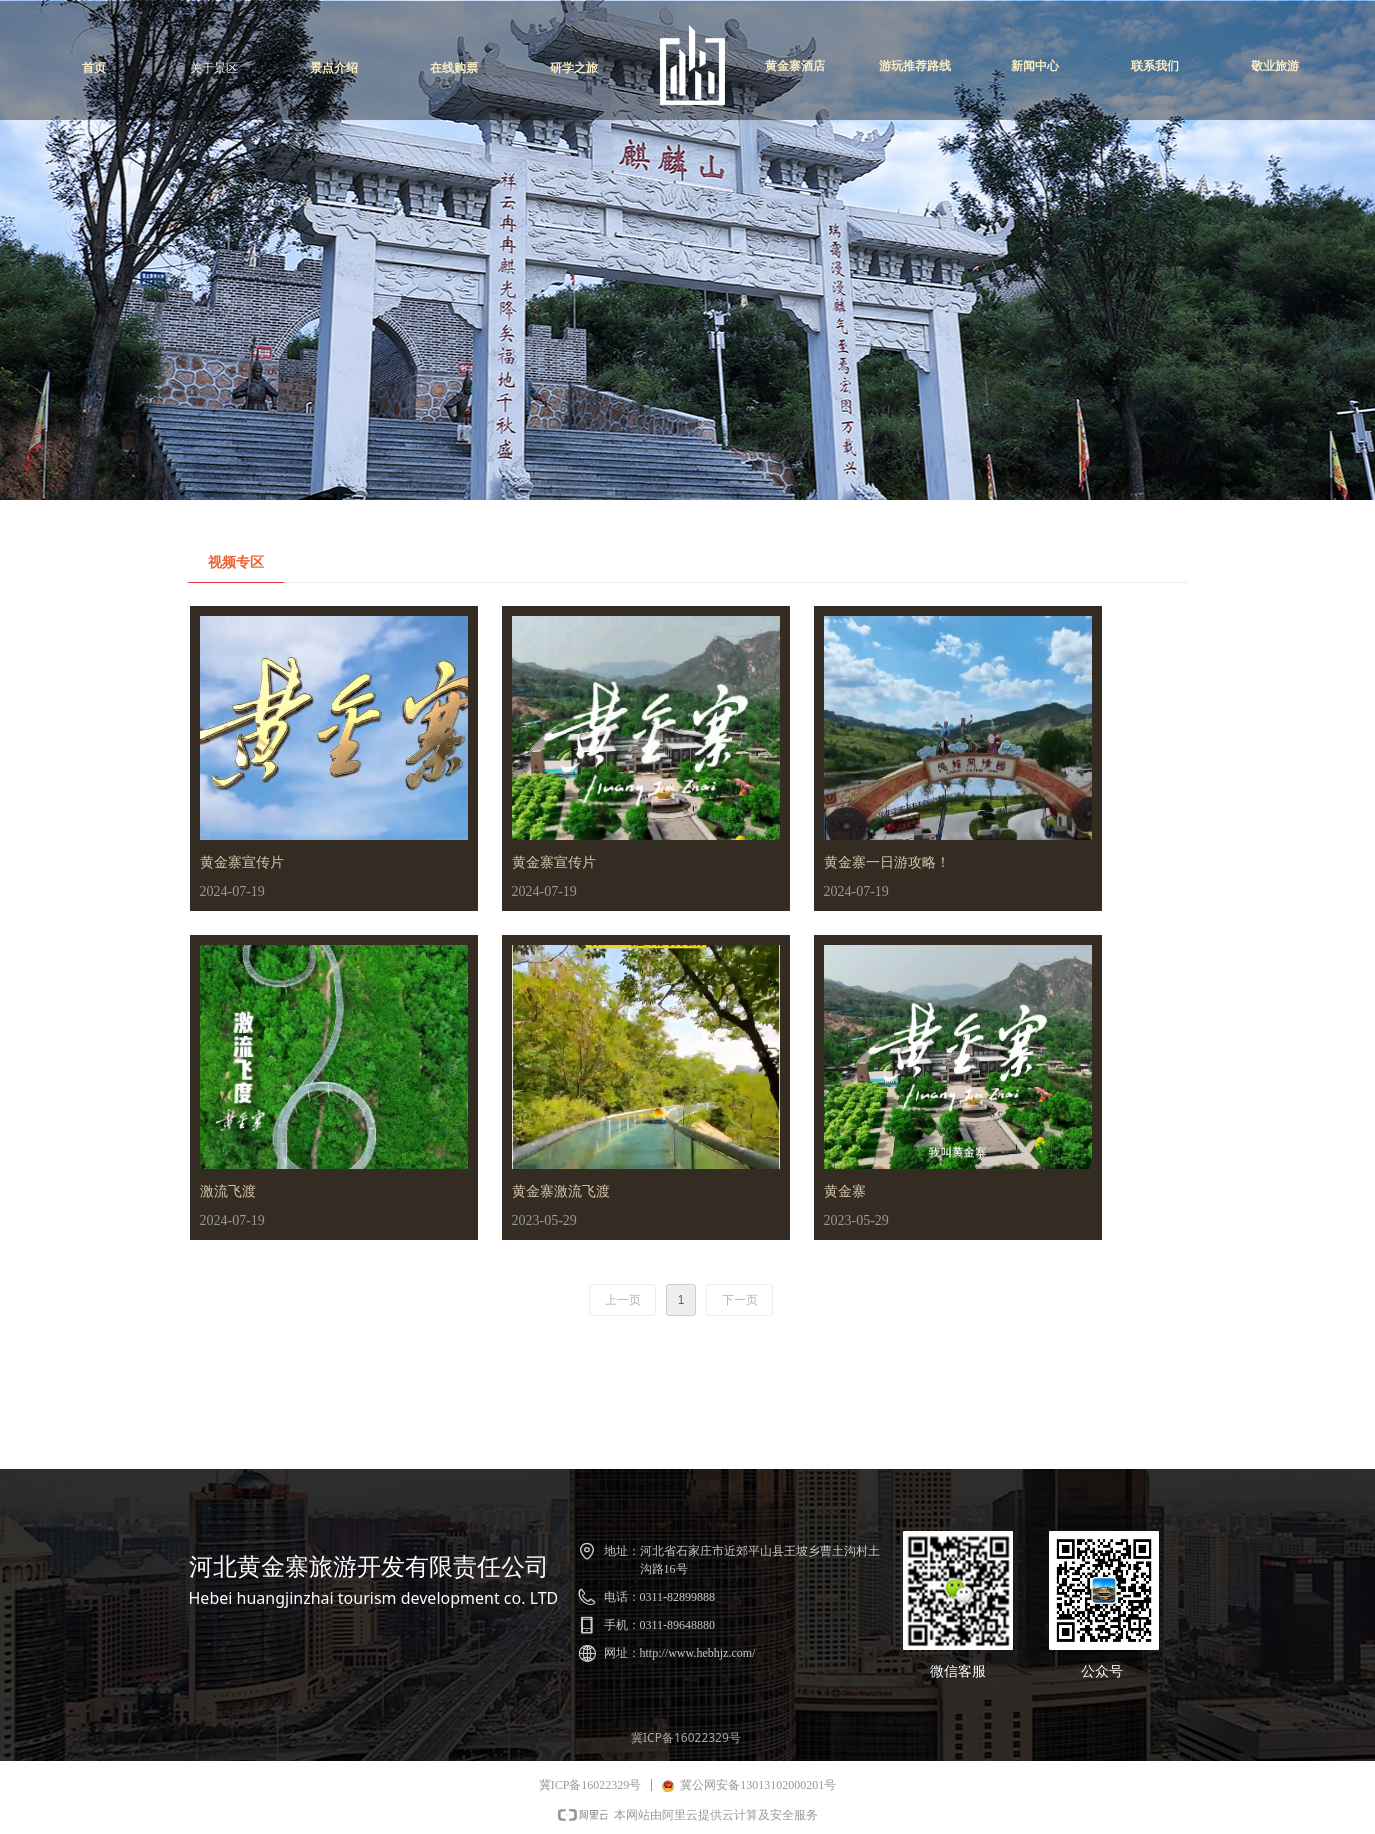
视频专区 (236, 562)
